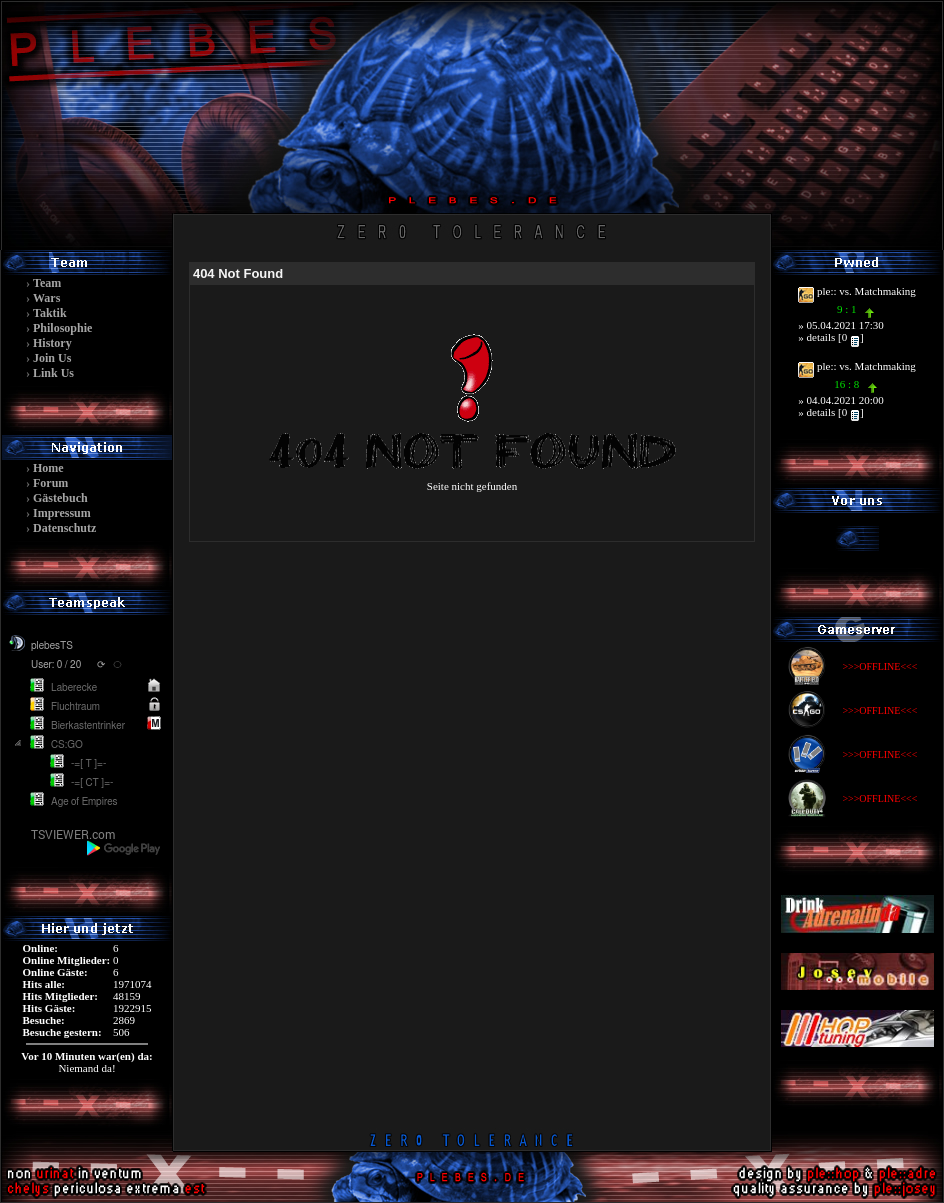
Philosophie (62, 328)
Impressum (62, 513)
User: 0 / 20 (56, 665)
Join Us (52, 358)
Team (47, 283)
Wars (46, 298)
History (52, 343)
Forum (50, 483)
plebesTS (52, 646)
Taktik (50, 313)
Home (48, 468)
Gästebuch (60, 498)
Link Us (53, 373)
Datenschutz (64, 528)
